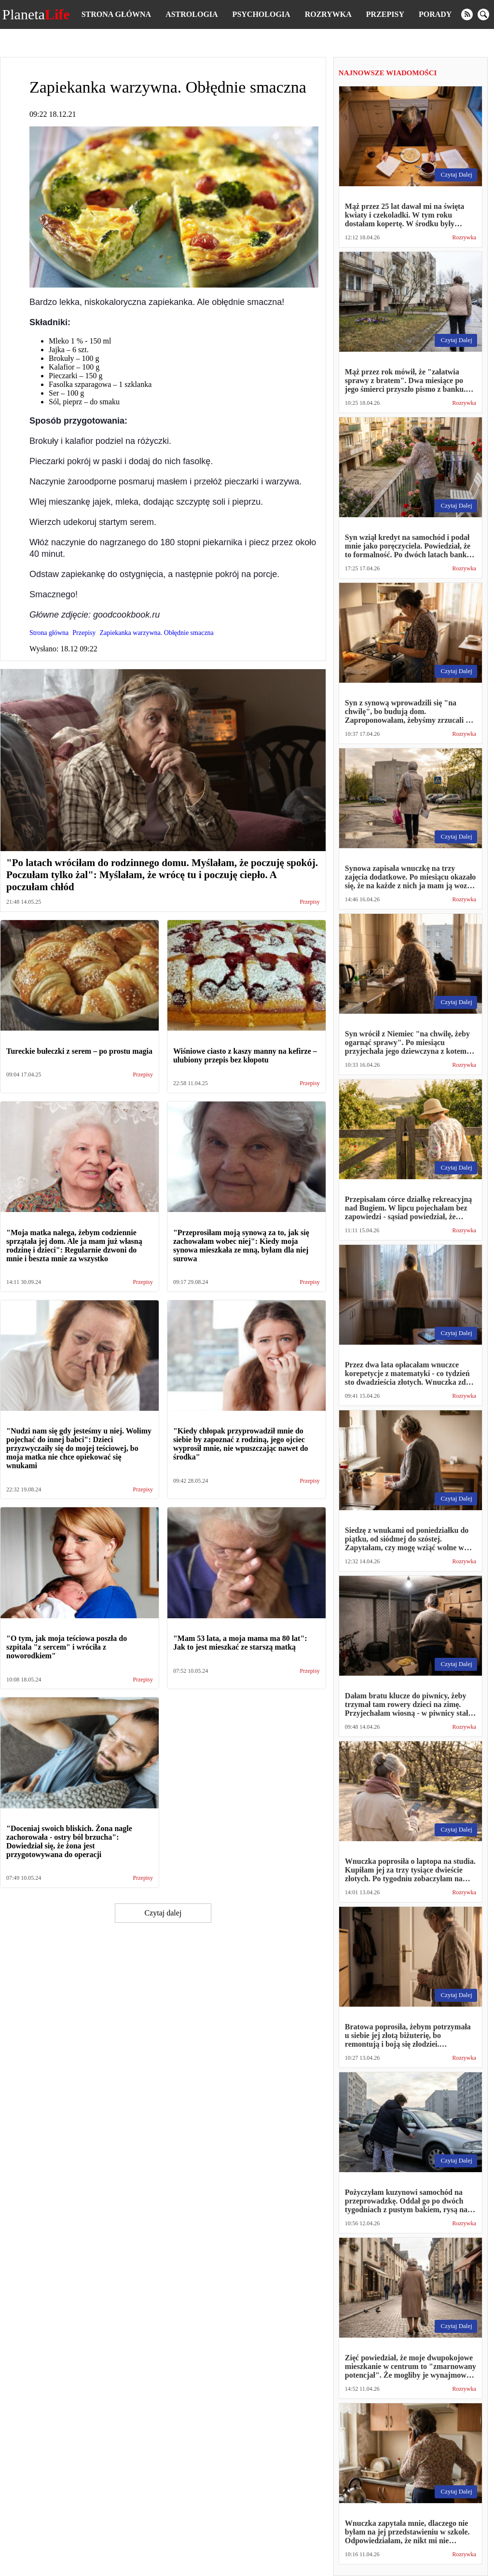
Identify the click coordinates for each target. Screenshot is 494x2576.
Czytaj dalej (162, 1913)
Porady (435, 14)
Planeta (36, 14)
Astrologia (191, 14)
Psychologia (261, 14)
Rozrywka (328, 14)
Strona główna (116, 14)
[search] (483, 14)
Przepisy (385, 14)
